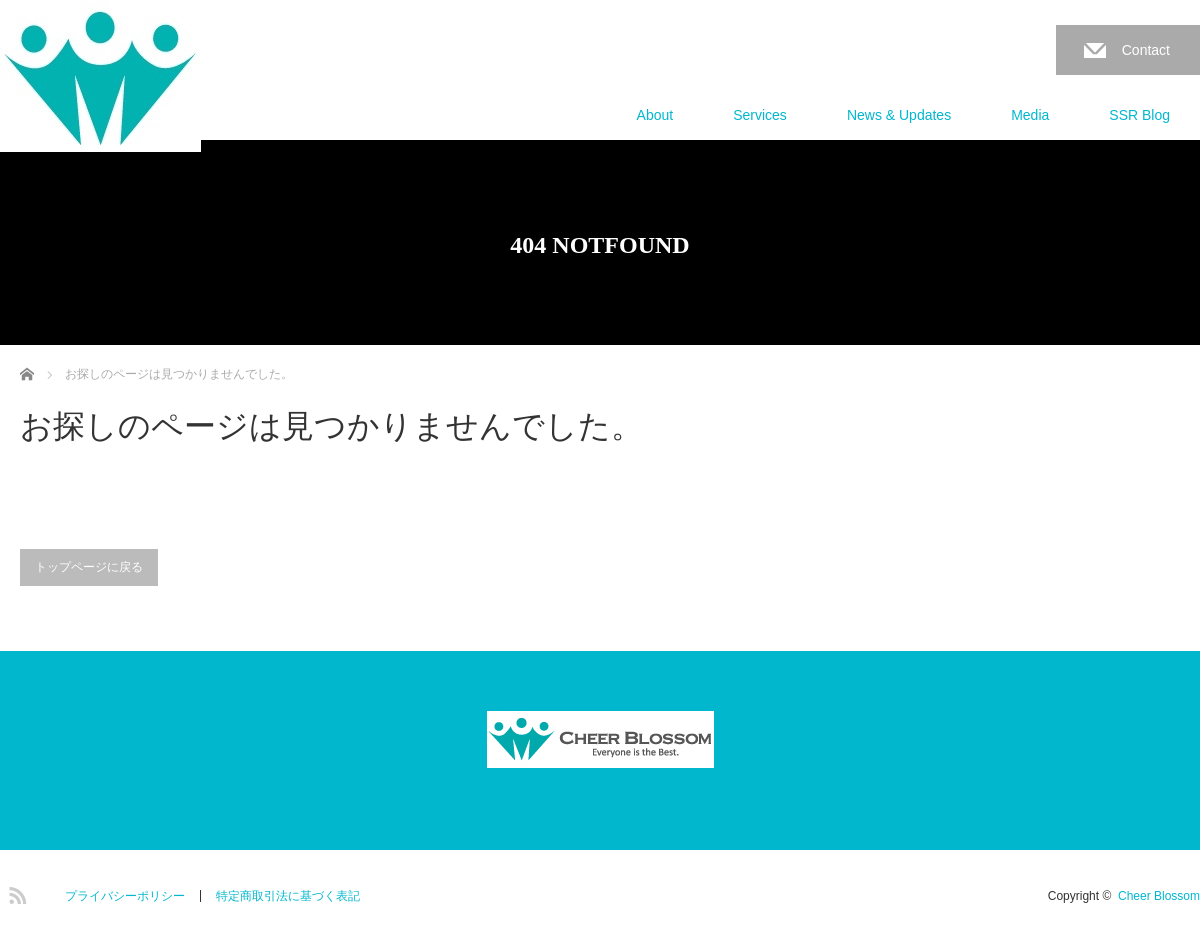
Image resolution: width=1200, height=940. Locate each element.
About (655, 115)
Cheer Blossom (1159, 896)
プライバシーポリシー (125, 896)
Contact (1146, 50)
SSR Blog (1139, 115)
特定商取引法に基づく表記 (288, 896)
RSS (15, 892)
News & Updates (899, 115)
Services (760, 115)
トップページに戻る (89, 567)
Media (1030, 115)
